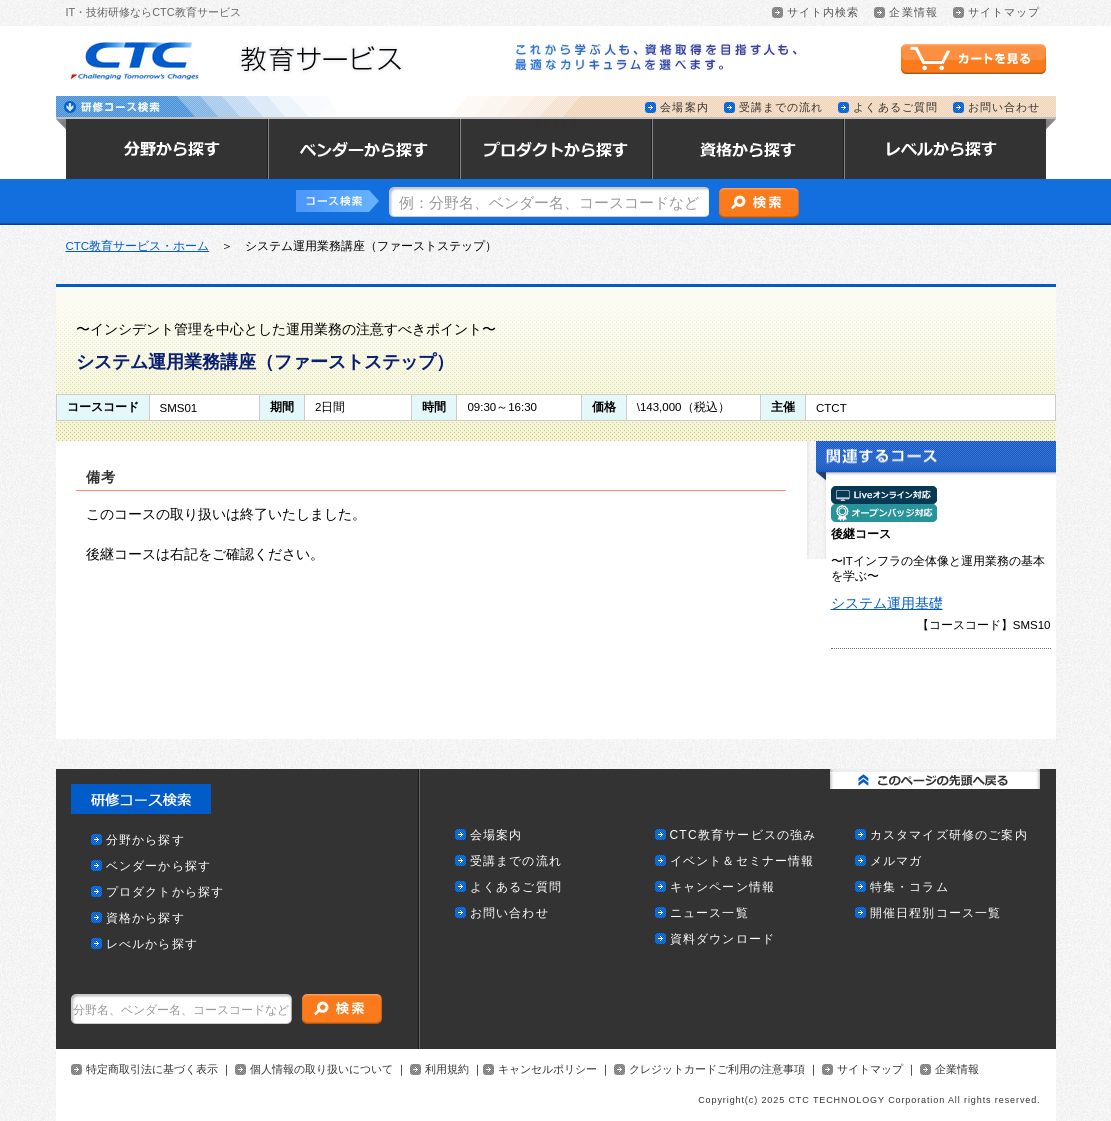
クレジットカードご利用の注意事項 (717, 1069)
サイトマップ (870, 1069)
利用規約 (447, 1069)
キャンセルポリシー (547, 1069)
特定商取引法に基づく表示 (152, 1069)
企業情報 (957, 1069)
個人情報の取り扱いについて (321, 1069)
